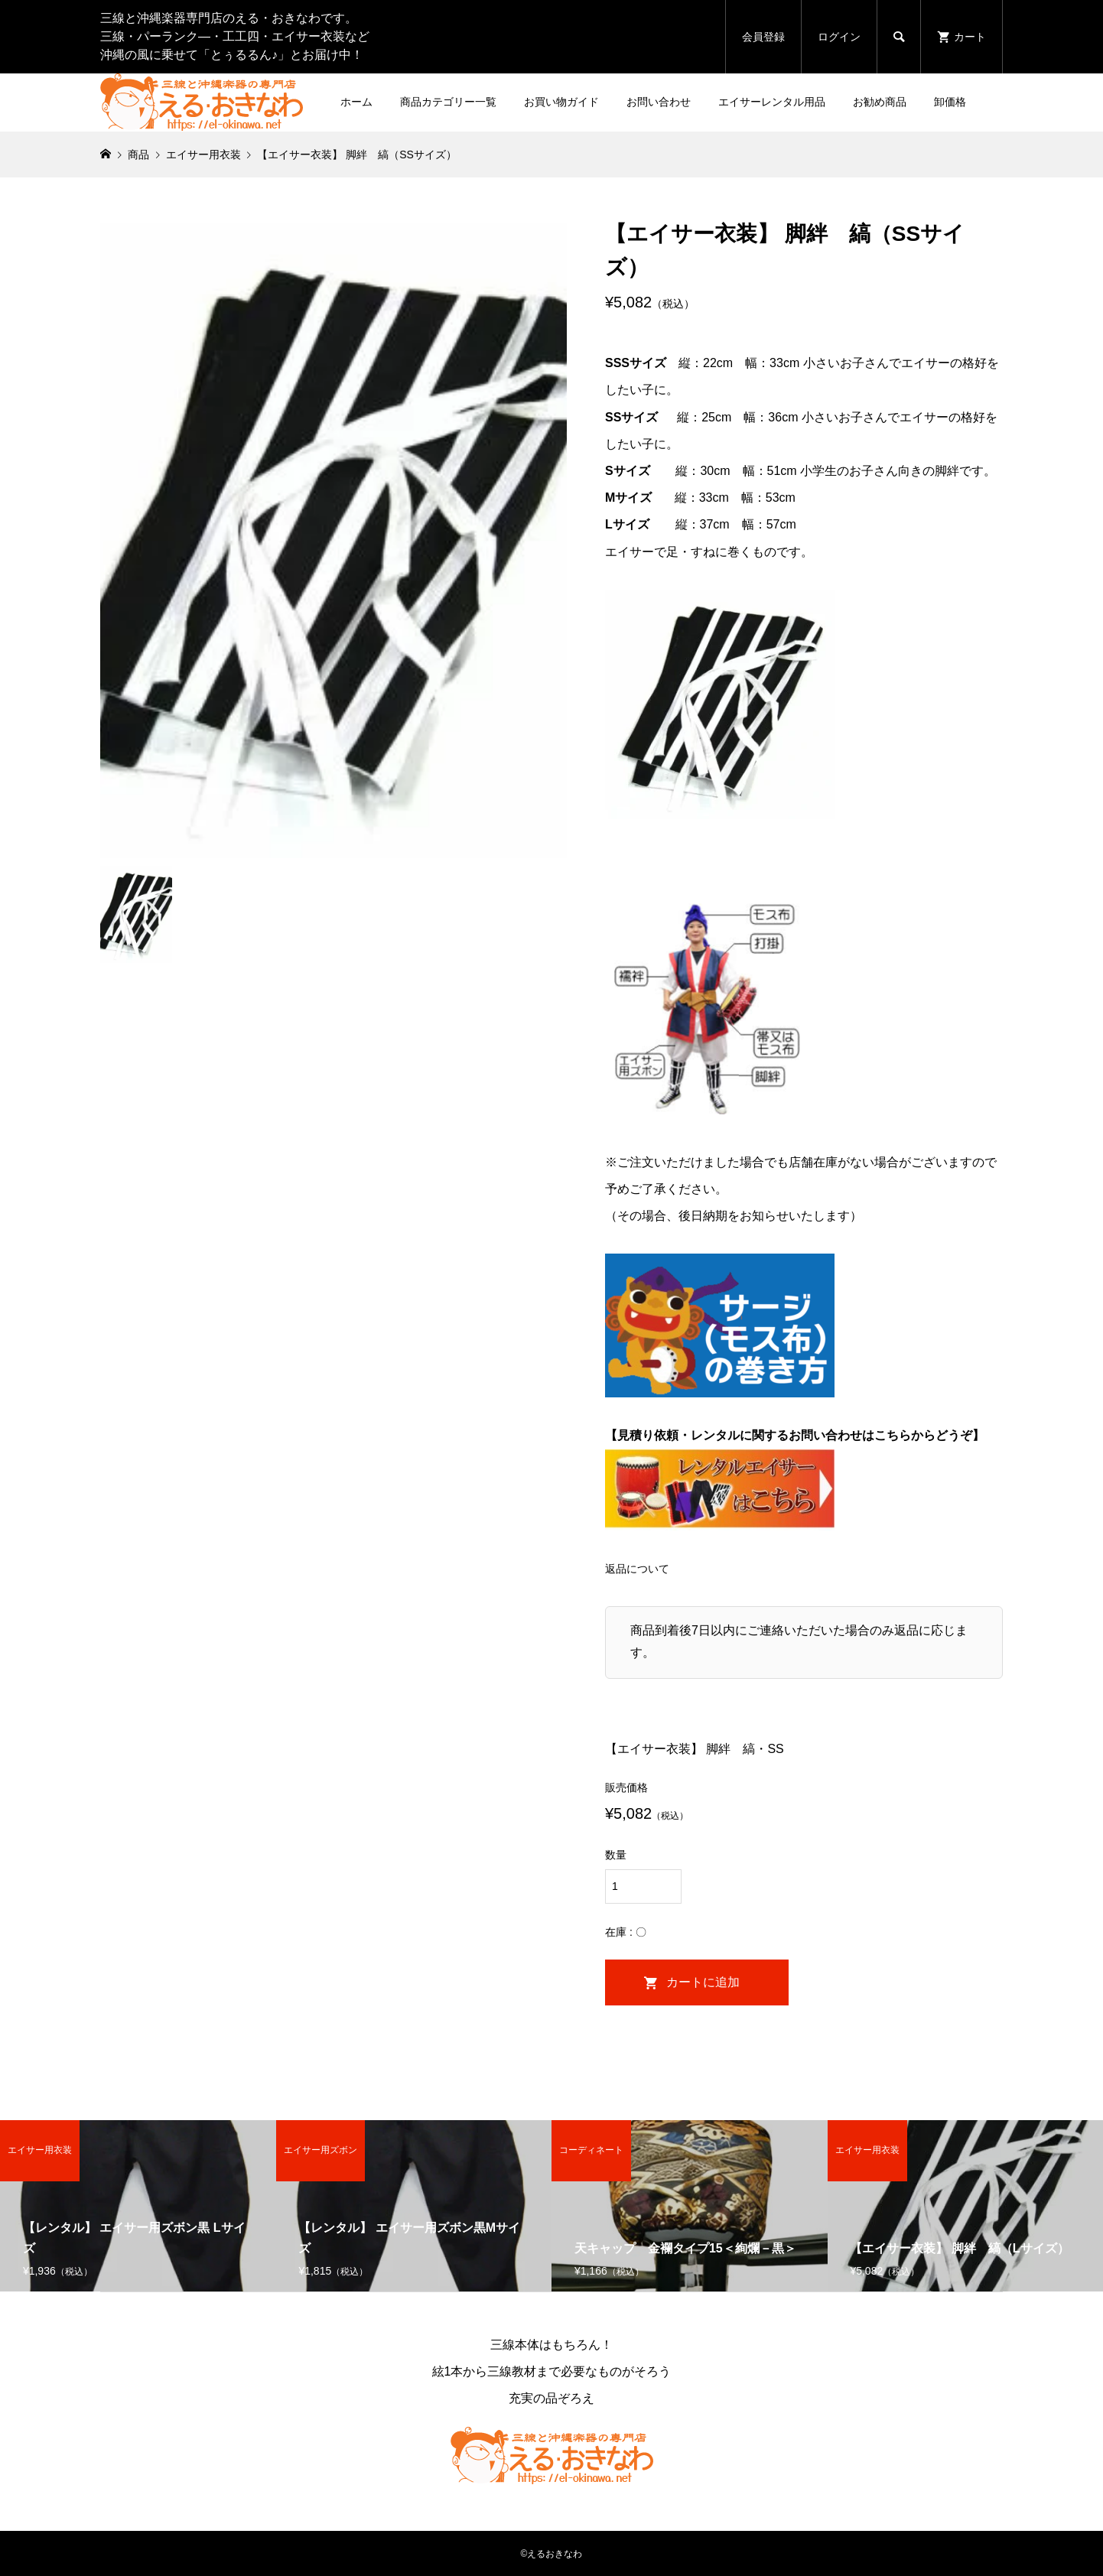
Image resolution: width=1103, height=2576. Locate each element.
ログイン (839, 37)
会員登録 (763, 37)
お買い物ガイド (561, 102)
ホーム (356, 102)
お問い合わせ (658, 102)
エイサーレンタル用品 (771, 102)
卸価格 (950, 102)
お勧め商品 (879, 102)
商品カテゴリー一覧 (448, 102)
